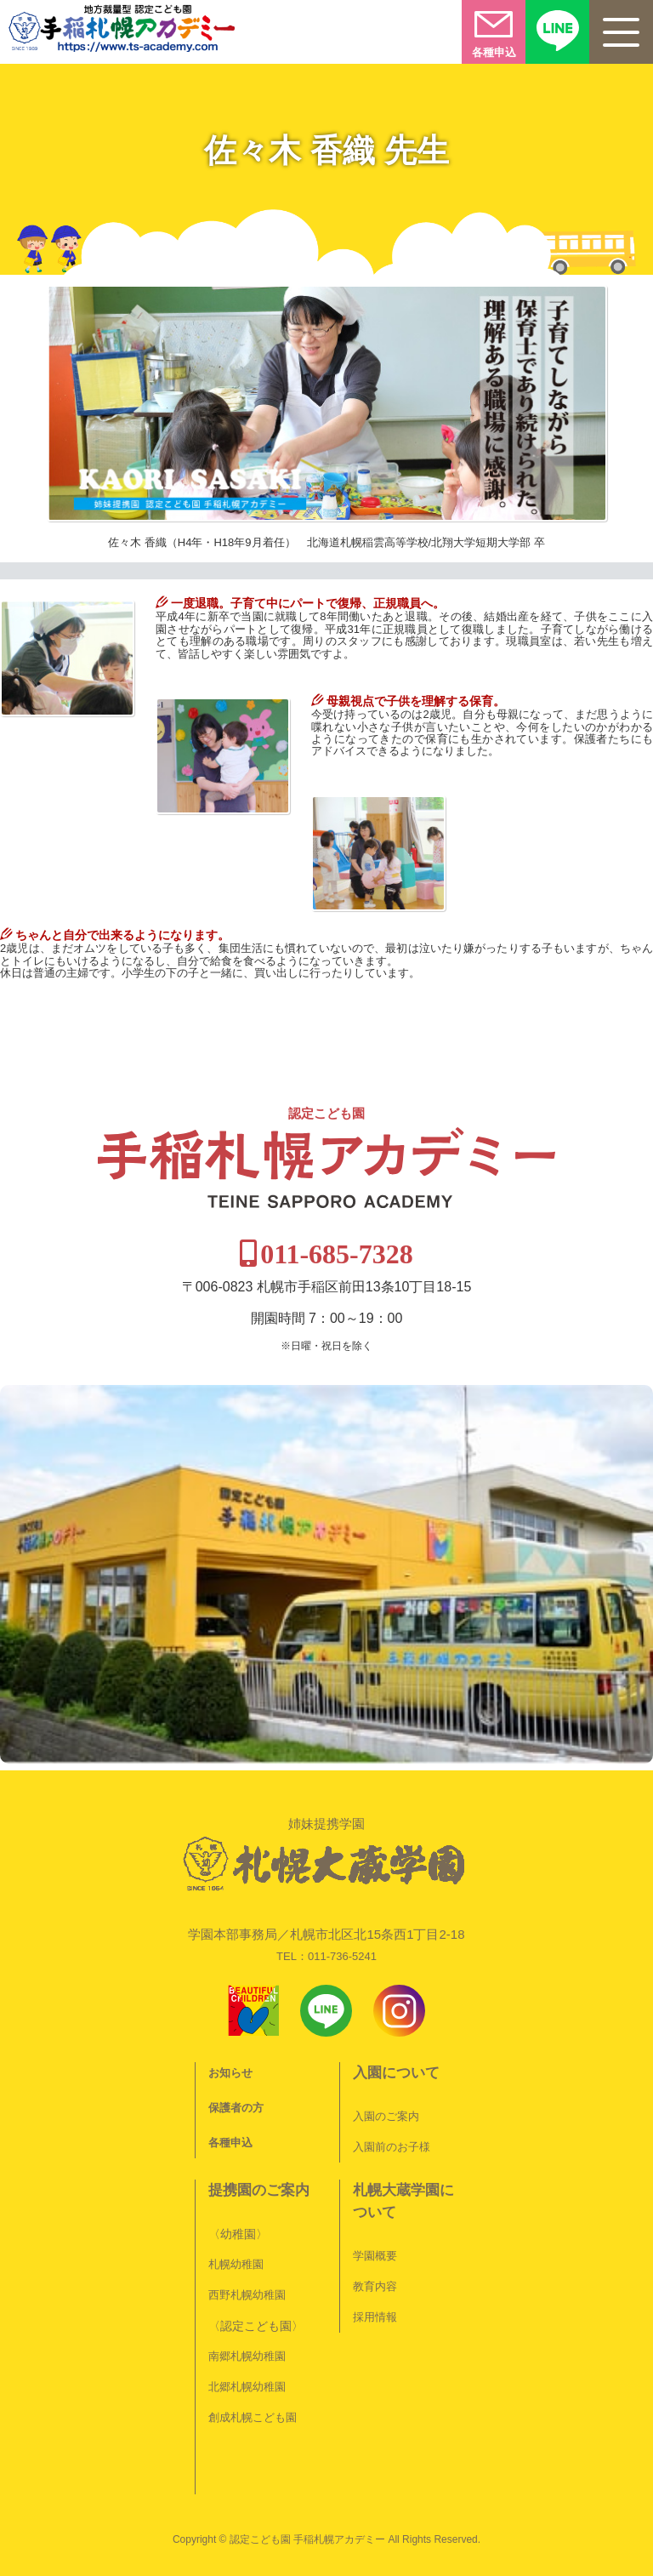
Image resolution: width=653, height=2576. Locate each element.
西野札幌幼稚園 (247, 2294)
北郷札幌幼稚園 (247, 2386)
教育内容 (375, 2286)
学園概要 (375, 2255)
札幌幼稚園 (236, 2264)
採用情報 (375, 2317)
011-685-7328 (336, 1254)
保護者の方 (236, 2107)
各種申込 (230, 2142)
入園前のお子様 (391, 2146)
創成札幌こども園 (252, 2417)
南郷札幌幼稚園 (247, 2356)
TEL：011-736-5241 (326, 1956)
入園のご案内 (386, 2116)
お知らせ (230, 2072)
